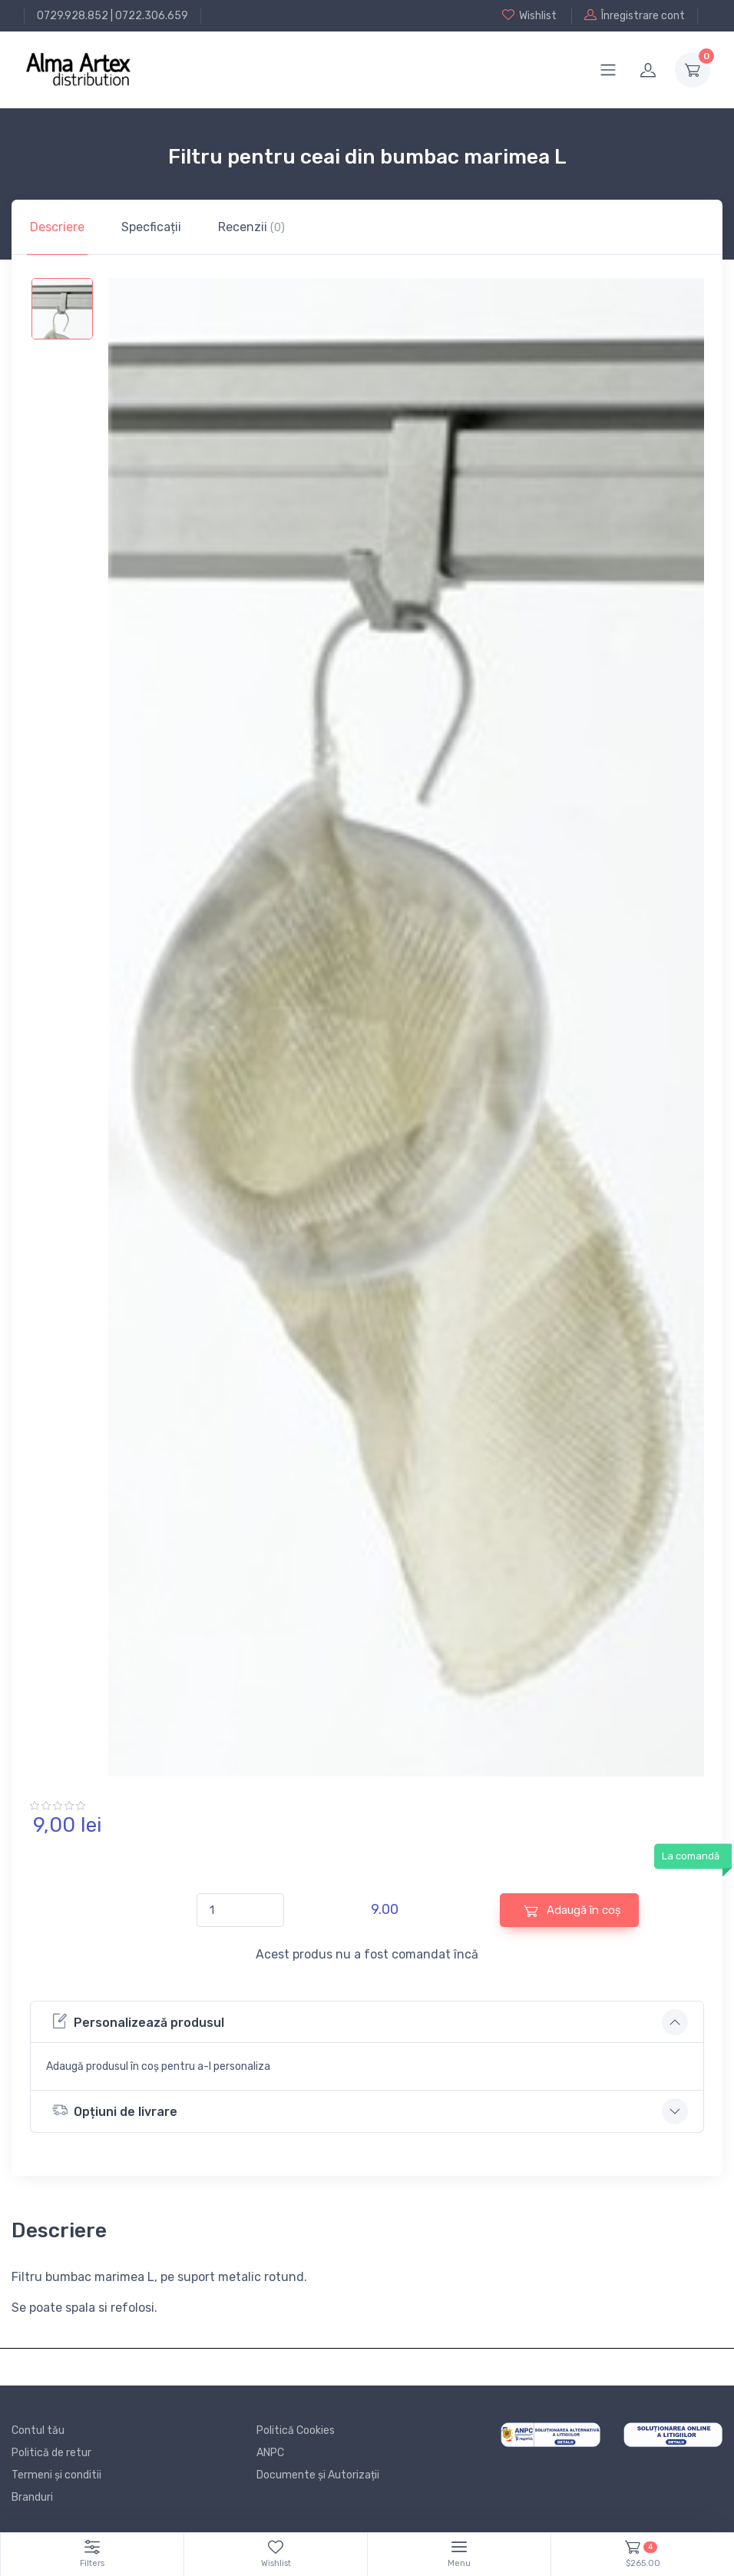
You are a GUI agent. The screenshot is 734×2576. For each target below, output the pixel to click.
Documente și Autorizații (317, 2475)
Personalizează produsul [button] (138, 2021)
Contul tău (38, 2430)
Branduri (32, 2497)
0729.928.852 (72, 15)
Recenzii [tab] (251, 227)
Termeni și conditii (56, 2475)
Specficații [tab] (151, 227)
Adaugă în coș (572, 1910)
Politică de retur (51, 2452)
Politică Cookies (295, 2430)
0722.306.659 (151, 15)
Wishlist (529, 15)
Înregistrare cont (634, 15)
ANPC (270, 2452)
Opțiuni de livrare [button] (114, 2110)
